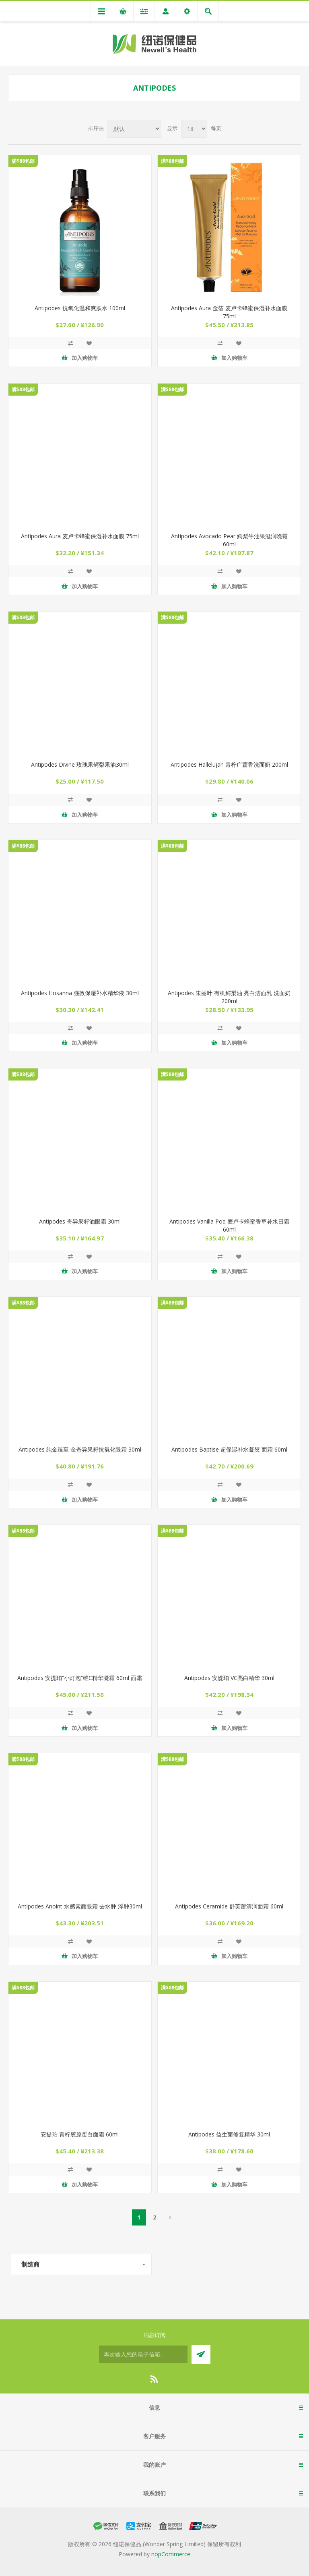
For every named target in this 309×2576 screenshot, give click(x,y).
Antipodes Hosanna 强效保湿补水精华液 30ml (80, 993)
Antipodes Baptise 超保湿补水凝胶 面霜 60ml (229, 1449)
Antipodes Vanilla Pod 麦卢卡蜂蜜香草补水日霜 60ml (229, 1225)
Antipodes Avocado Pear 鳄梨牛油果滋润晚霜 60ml (229, 540)
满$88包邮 (23, 161)
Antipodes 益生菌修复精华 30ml (229, 2134)
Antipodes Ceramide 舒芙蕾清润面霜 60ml (229, 1906)
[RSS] (154, 2379)
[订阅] (143, 2354)
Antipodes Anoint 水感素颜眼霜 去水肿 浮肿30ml (80, 1906)
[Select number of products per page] (194, 129)
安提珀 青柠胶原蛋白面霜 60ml (80, 2134)
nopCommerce (170, 2554)
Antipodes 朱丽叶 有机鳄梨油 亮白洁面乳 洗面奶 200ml (229, 997)
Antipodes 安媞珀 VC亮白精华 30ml (229, 1678)
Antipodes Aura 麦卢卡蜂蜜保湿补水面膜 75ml (80, 536)
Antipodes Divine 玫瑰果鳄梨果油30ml (80, 764)
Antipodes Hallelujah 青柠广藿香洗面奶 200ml (229, 764)
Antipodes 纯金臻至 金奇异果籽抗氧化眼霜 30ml (80, 1449)
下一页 (170, 2217)
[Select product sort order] (134, 129)
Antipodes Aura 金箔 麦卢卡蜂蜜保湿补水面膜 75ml (229, 312)
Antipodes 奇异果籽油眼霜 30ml (80, 1221)
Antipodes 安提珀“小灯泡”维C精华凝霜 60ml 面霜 (79, 1678)
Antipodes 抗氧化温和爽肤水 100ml (80, 308)
